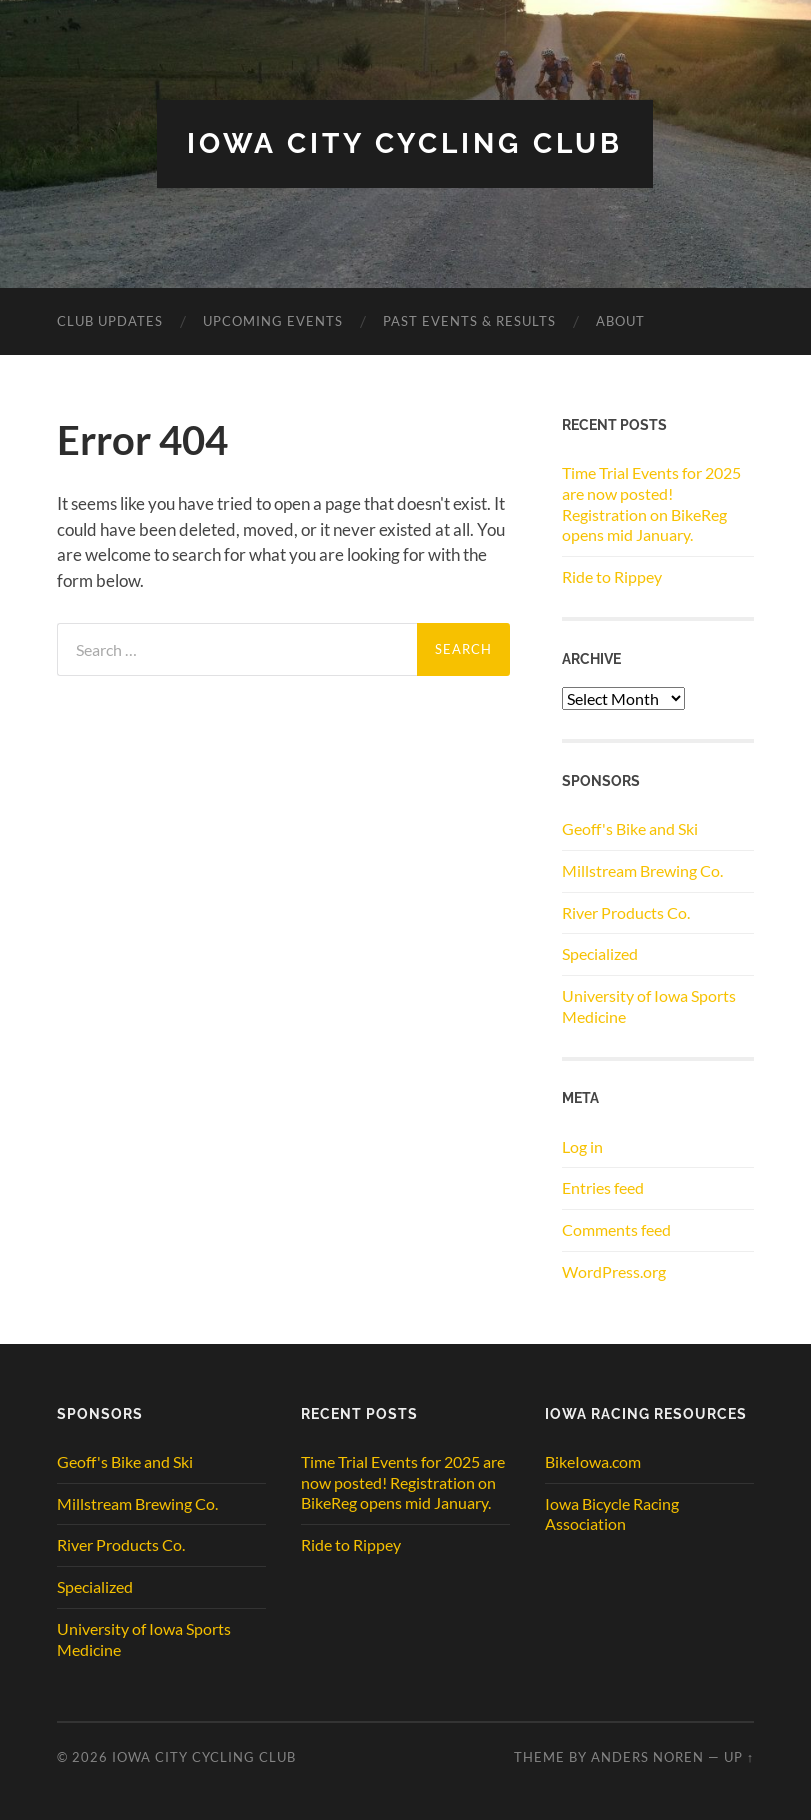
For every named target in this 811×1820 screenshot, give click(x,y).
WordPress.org (614, 1271)
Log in (582, 1146)
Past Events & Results (469, 321)
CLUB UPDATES (110, 321)
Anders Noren (647, 1757)
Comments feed (616, 1229)
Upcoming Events (273, 321)
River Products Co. (626, 912)
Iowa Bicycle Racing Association (612, 1514)
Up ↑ (739, 1757)
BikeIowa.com (593, 1461)
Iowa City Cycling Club (405, 143)
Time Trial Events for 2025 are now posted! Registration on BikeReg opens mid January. (651, 503)
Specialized (600, 953)
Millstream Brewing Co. (642, 870)
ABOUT (620, 321)
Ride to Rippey (612, 576)
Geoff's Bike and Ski (630, 828)
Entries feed (603, 1187)
